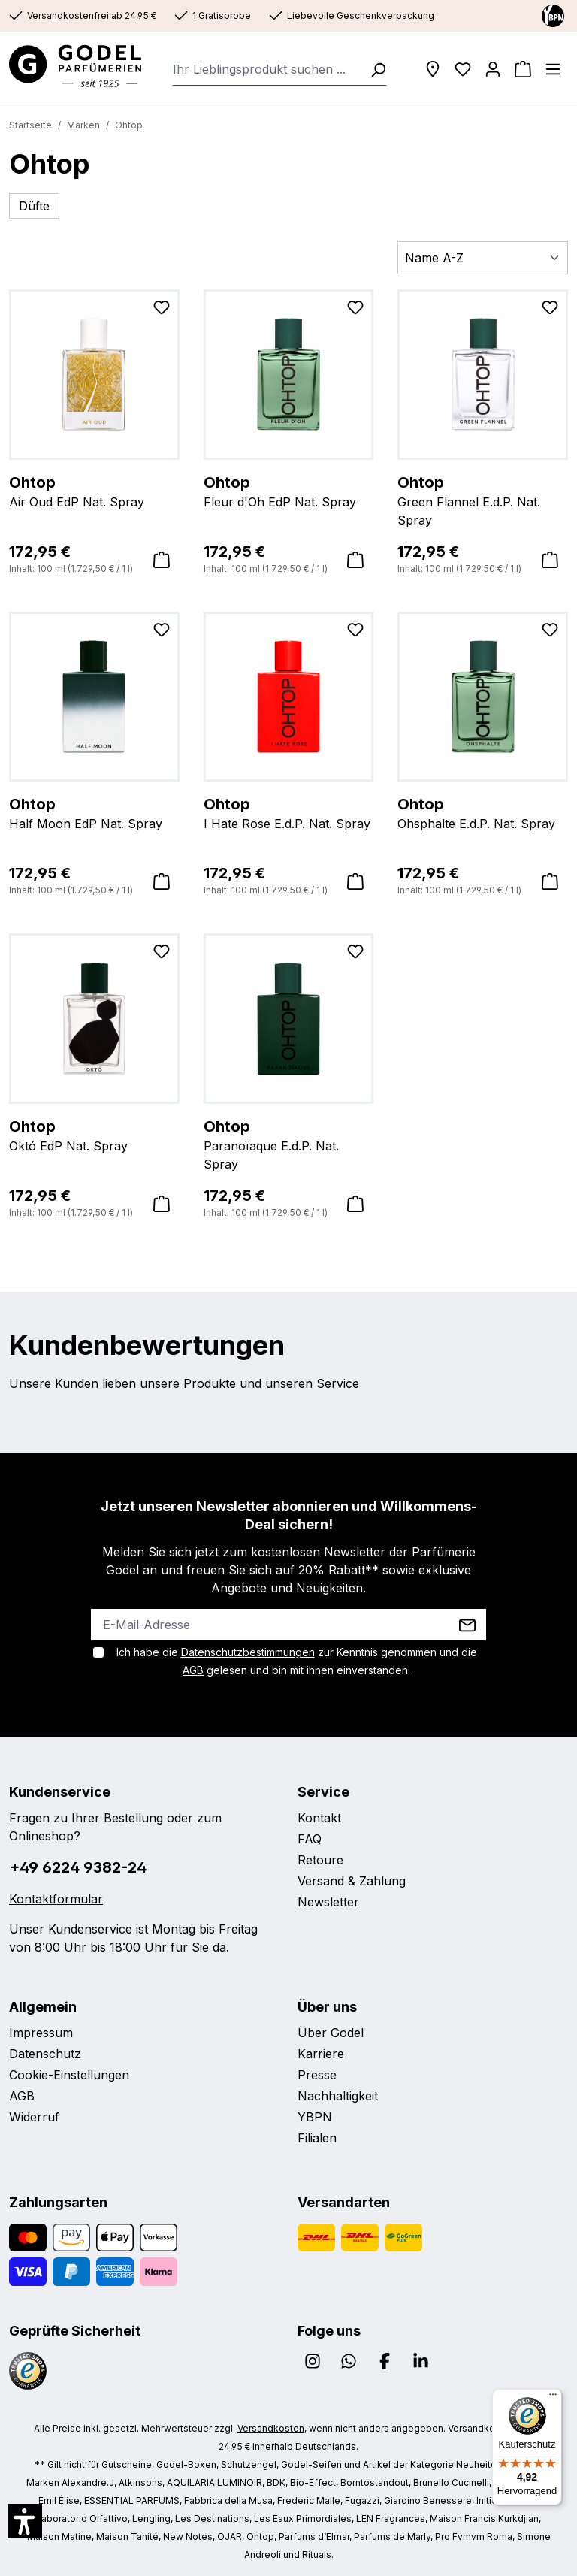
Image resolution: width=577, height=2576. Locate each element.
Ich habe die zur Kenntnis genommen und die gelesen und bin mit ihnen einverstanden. (296, 1661)
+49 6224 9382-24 (78, 1867)
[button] (25, 2521)
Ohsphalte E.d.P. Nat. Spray (482, 812)
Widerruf (34, 2116)
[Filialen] (433, 69)
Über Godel (331, 2032)
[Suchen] (373, 69)
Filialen (317, 2137)
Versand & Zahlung (352, 1880)
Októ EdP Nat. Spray (94, 1134)
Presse (317, 2074)
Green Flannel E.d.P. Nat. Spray (482, 500)
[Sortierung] (482, 257)
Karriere (321, 2053)
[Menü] (553, 69)
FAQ (310, 1838)
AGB (193, 1670)
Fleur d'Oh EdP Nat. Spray (289, 490)
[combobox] (267, 69)
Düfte (34, 205)
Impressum (41, 2032)
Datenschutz (45, 2053)
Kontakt (319, 1817)
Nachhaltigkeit (338, 2095)
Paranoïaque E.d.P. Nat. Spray (289, 1144)
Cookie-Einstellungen (69, 2074)
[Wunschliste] (463, 69)
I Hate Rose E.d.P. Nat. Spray (289, 812)
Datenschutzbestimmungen (248, 1652)
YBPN (315, 2116)
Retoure (320, 1859)
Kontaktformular (56, 1898)
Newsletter (328, 1901)
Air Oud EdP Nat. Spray (94, 490)
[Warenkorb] (523, 69)
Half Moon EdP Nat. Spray (94, 812)
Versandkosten (270, 2428)
